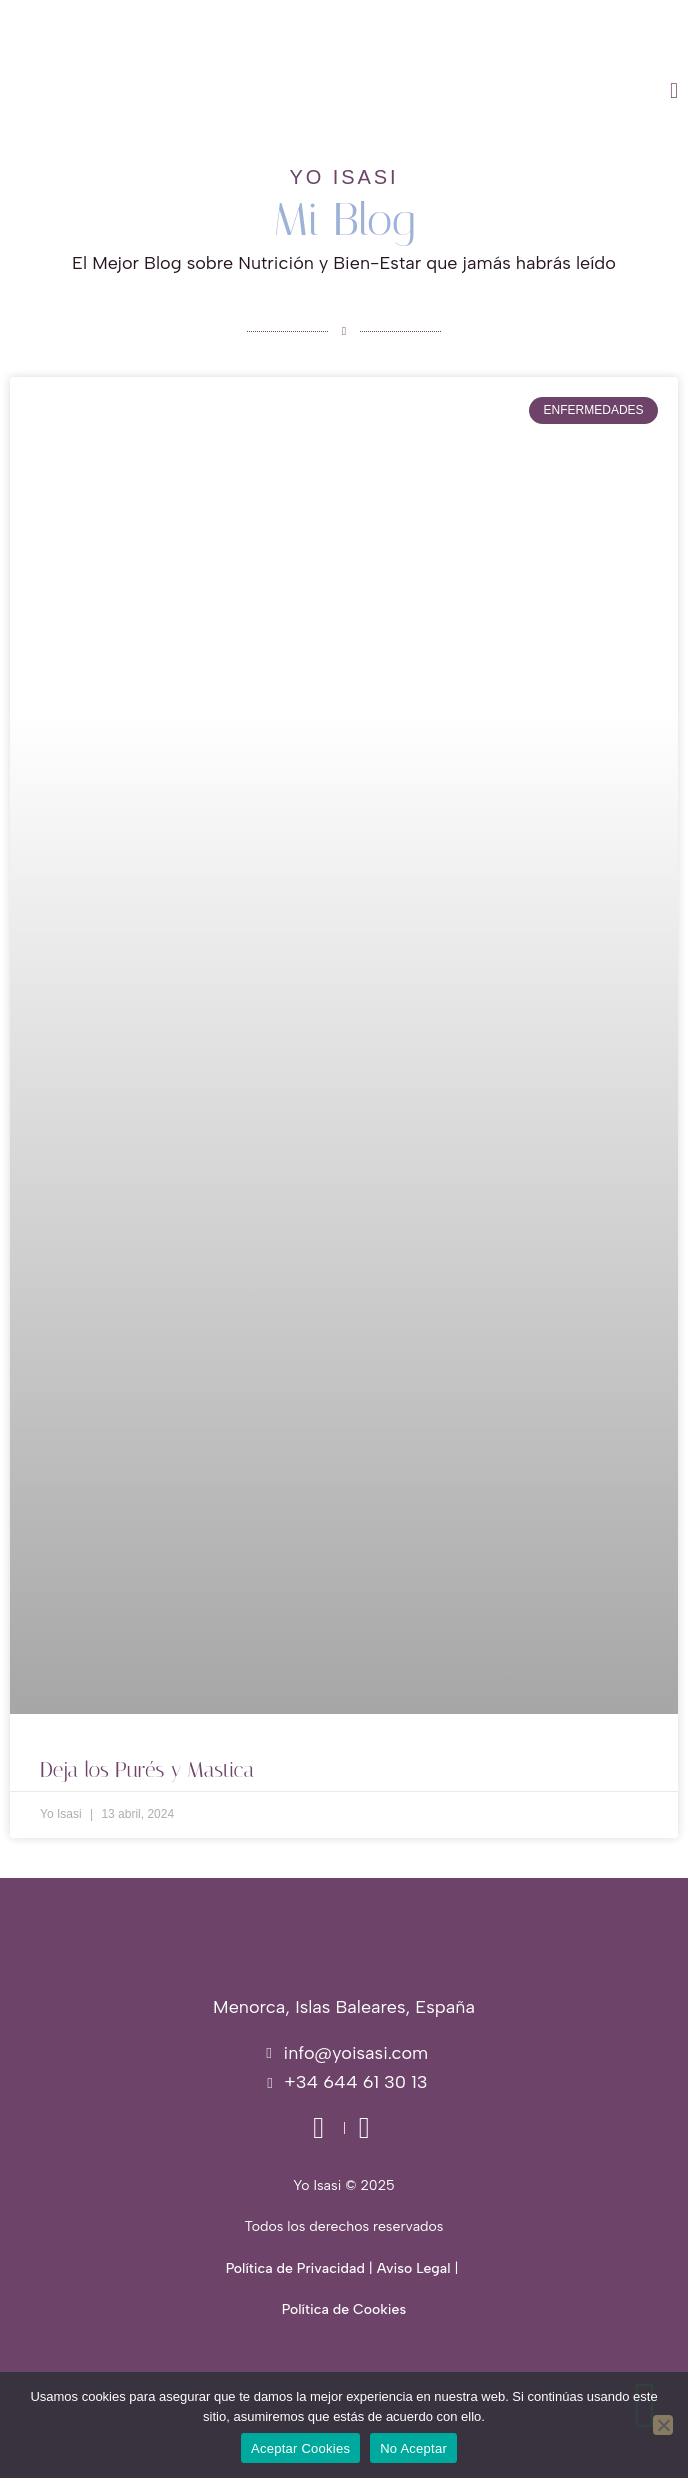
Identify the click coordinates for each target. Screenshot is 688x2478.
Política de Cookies (344, 2309)
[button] (444, 91)
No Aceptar (413, 2448)
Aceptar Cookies (300, 2448)
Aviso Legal (414, 2268)
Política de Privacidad (295, 2268)
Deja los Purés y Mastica (147, 1770)
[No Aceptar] (663, 2425)
